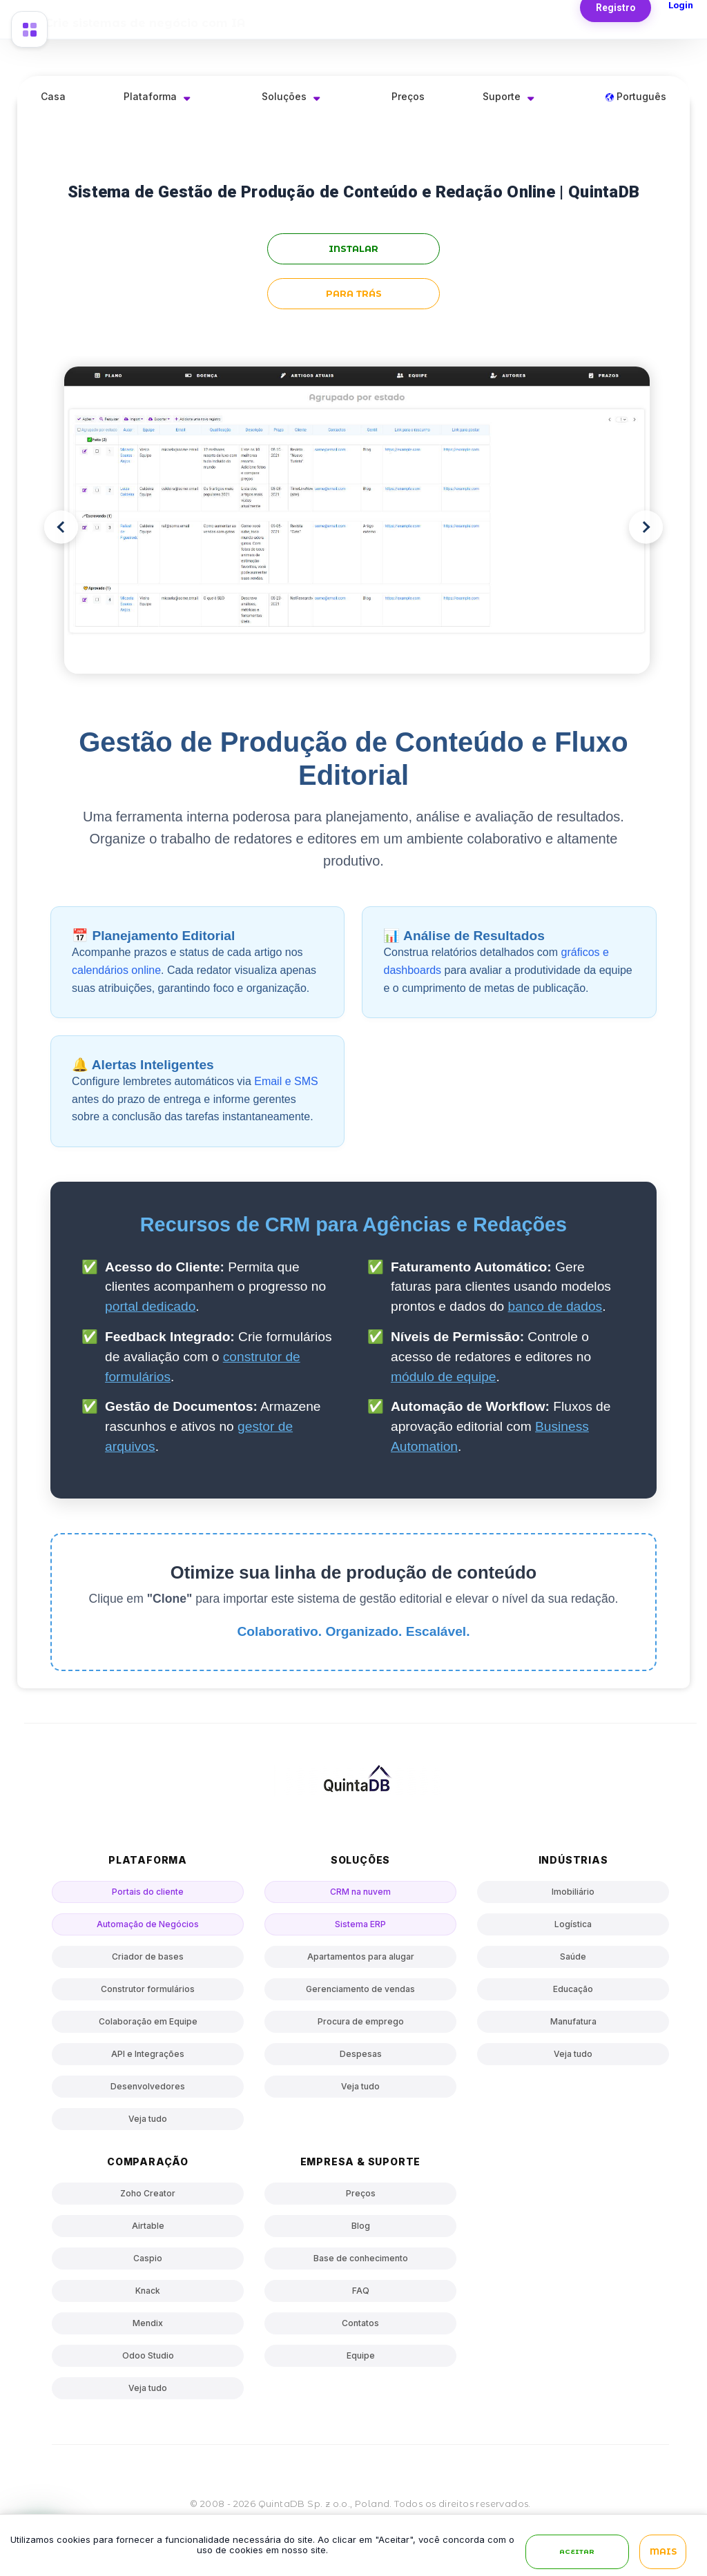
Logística (573, 1924)
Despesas (361, 2054)
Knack (147, 2290)
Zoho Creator (147, 2193)
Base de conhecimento (360, 2258)
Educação (573, 1989)
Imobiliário (573, 1891)
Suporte (502, 96)
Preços (408, 96)
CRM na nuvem (360, 1891)
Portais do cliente (148, 1891)
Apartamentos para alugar (360, 1956)
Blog (360, 2226)
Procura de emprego (361, 2021)
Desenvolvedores (147, 2086)
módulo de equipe (443, 1376)
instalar (353, 249)
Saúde (573, 1956)
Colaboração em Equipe (148, 2021)
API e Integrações (147, 2054)
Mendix (148, 2323)
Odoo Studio (148, 2355)
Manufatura (573, 2021)
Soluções (284, 96)
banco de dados (555, 1306)
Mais (663, 2552)
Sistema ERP (360, 1924)
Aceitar (576, 2552)
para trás (354, 294)
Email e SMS (286, 1081)
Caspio (147, 2258)
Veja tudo (147, 2119)
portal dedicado (150, 1306)
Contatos (360, 2323)
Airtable (148, 2226)
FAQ (360, 2290)
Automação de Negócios (148, 1924)
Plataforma (150, 96)
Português (636, 96)
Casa (53, 96)
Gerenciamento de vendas (360, 1989)
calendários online (116, 970)
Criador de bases (148, 1956)
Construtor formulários (148, 1989)
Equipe (361, 2355)
